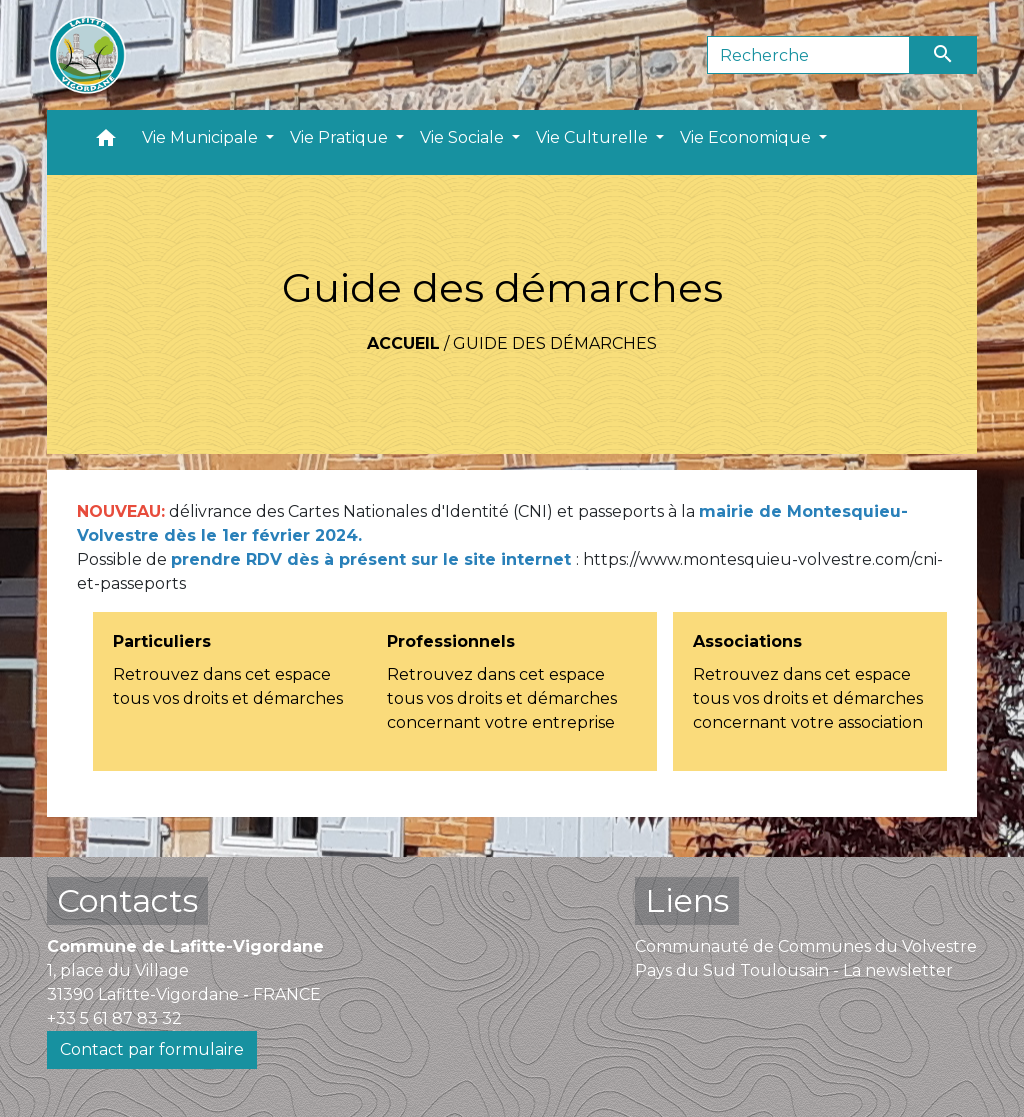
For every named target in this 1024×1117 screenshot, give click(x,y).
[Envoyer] (944, 55)
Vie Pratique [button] (341, 137)
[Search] (808, 55)
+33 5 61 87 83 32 (114, 1018)
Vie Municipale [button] (202, 137)
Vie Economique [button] (747, 137)
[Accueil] (87, 55)
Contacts (127, 900)
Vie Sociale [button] (464, 137)
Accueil (403, 343)
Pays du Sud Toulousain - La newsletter (794, 970)
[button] (106, 142)
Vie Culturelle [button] (594, 137)
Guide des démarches (555, 343)
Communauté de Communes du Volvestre (806, 946)
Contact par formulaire (152, 1049)
